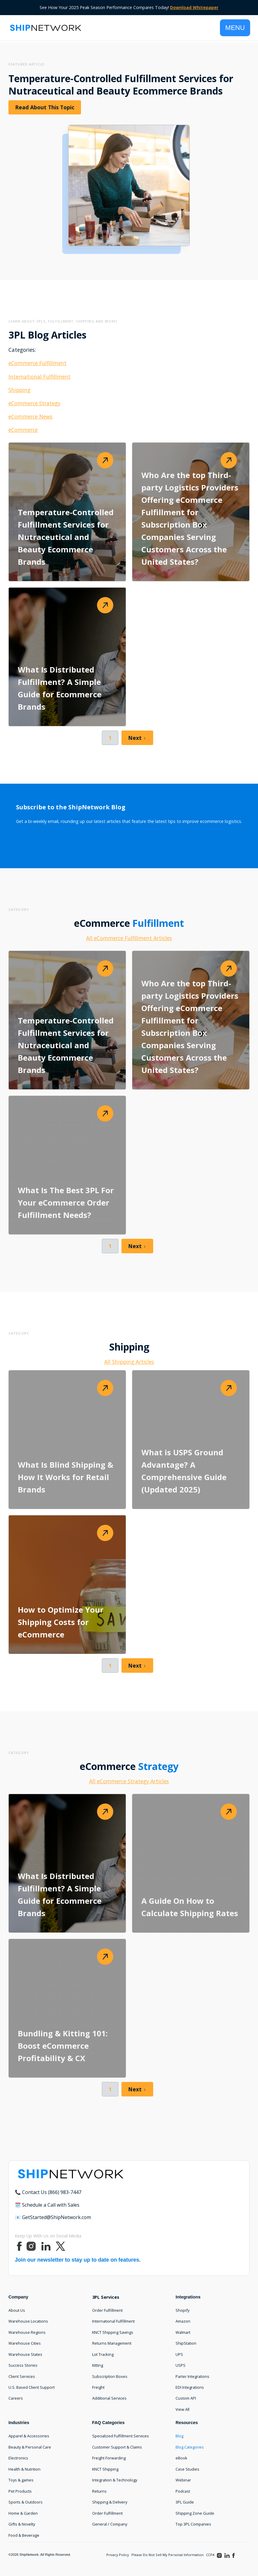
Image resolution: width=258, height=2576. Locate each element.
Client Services (21, 2376)
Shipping (19, 389)
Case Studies (187, 2469)
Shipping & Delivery (109, 2502)
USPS (180, 2365)
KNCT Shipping (105, 2469)
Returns (99, 2491)
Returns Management (111, 2343)
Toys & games (21, 2480)
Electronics (18, 2458)
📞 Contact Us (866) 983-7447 (48, 2192)
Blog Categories (190, 2447)
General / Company (109, 2524)
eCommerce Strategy (34, 403)
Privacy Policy (117, 2555)
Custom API (186, 2398)
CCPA (210, 2555)
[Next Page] (137, 738)
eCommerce (23, 429)
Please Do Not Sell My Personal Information (167, 2555)
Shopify (182, 2310)
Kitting (97, 2365)
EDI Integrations (190, 2387)
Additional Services (109, 2398)
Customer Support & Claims (117, 2447)
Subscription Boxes (109, 2376)
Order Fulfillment (107, 2310)
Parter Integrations (192, 2376)
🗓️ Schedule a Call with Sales (47, 2205)
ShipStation (186, 2343)
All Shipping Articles (129, 1361)
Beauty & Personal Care (29, 2447)
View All (182, 2409)
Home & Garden (23, 2513)
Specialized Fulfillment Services (120, 2436)
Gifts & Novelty (21, 2524)
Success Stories (22, 2365)
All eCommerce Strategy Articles (129, 1781)
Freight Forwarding (109, 2458)
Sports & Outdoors (25, 2502)
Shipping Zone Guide (195, 2513)
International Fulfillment (39, 376)
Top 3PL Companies (193, 2524)
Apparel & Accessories (28, 2436)
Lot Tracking (103, 2354)
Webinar (183, 2480)
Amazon (183, 2321)
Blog (179, 2436)
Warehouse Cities (24, 2343)
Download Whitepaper (194, 7)
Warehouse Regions (27, 2332)
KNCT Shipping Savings (112, 2332)
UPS (179, 2354)
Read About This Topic (44, 107)
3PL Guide (185, 2502)
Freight (98, 2387)
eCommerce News (30, 416)
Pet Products (20, 2491)
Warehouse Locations (28, 2321)
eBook (181, 2458)
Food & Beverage (23, 2535)
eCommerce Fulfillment (37, 363)
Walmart (183, 2332)
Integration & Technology (114, 2480)
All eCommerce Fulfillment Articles (129, 938)
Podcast (183, 2491)
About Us (16, 2310)
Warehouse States (25, 2354)
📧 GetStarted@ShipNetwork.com (53, 2217)
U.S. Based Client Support (31, 2387)
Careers (15, 2398)
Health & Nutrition (24, 2469)
